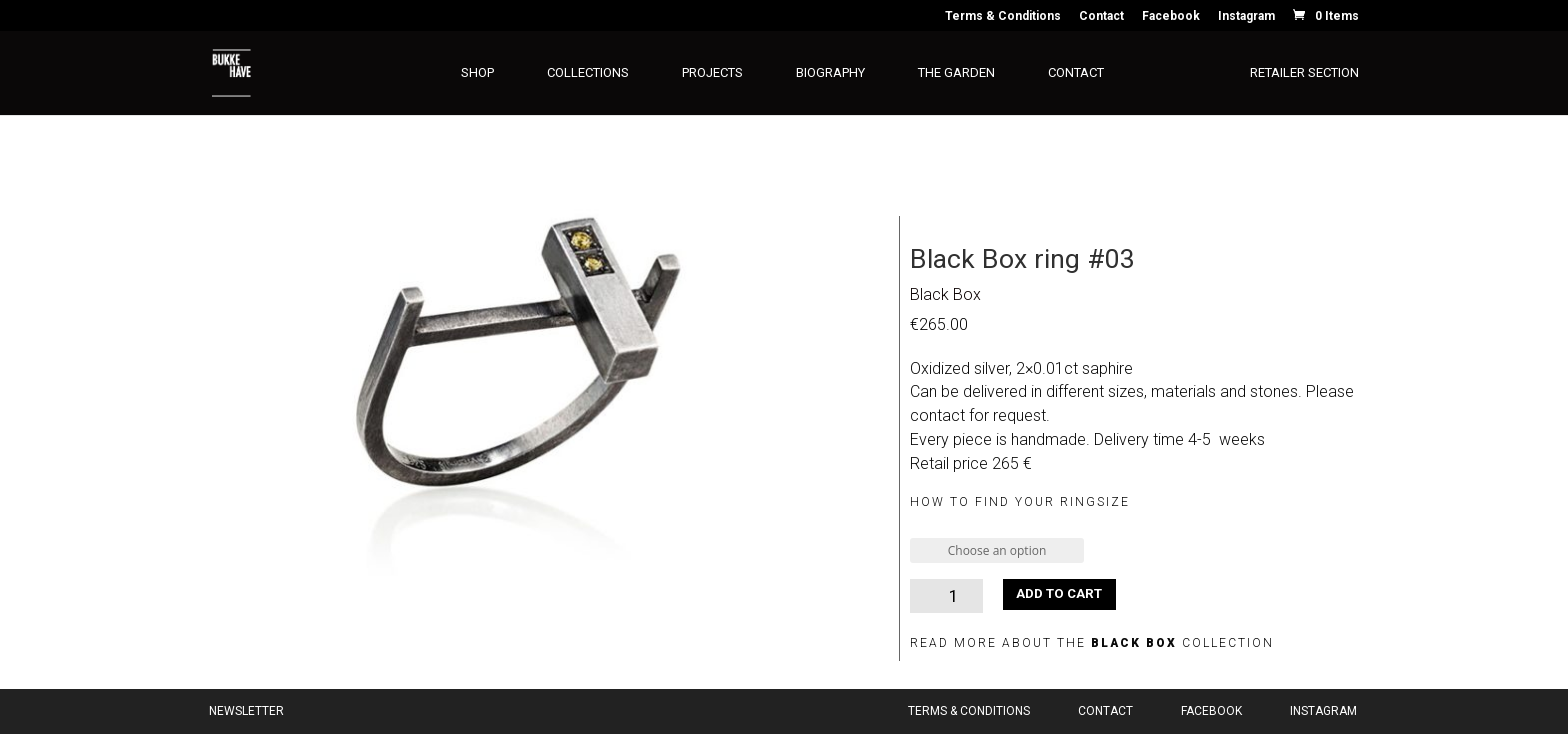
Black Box (945, 294)
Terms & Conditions (1003, 16)
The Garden (956, 73)
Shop (477, 73)
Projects (712, 73)
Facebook (1171, 16)
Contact (1101, 16)
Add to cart (1059, 593)
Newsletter (246, 711)
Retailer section (1304, 73)
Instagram (1246, 16)
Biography (830, 73)
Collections (588, 73)
